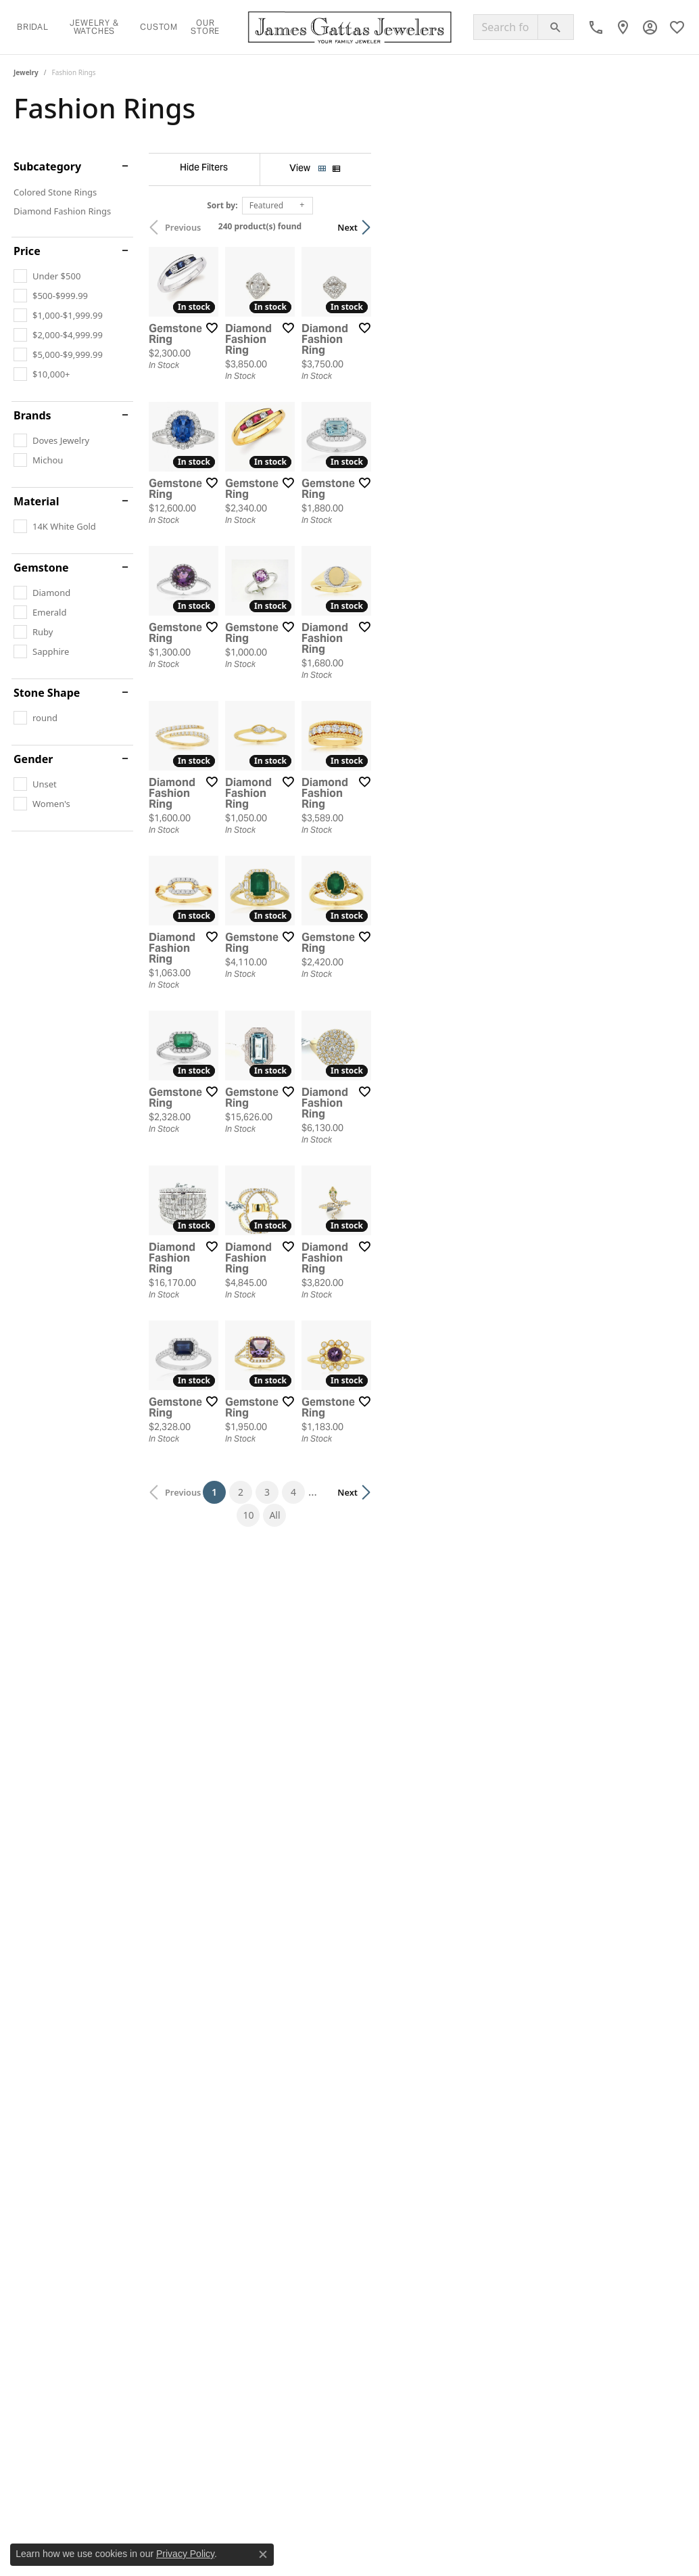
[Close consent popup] (263, 2554)
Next (662, 227)
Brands (32, 415)
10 (462, 2179)
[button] (650, 27)
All (488, 2179)
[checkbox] (47, 276)
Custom (159, 27)
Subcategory (47, 166)
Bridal (33, 27)
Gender (33, 759)
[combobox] (506, 27)
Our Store (205, 27)
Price (27, 251)
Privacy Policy (185, 2553)
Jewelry (26, 72)
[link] (595, 27)
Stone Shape (47, 692)
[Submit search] (555, 27)
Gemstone (41, 567)
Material (36, 501)
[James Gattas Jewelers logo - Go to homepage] (350, 27)
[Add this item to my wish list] (312, 432)
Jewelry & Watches (94, 27)
